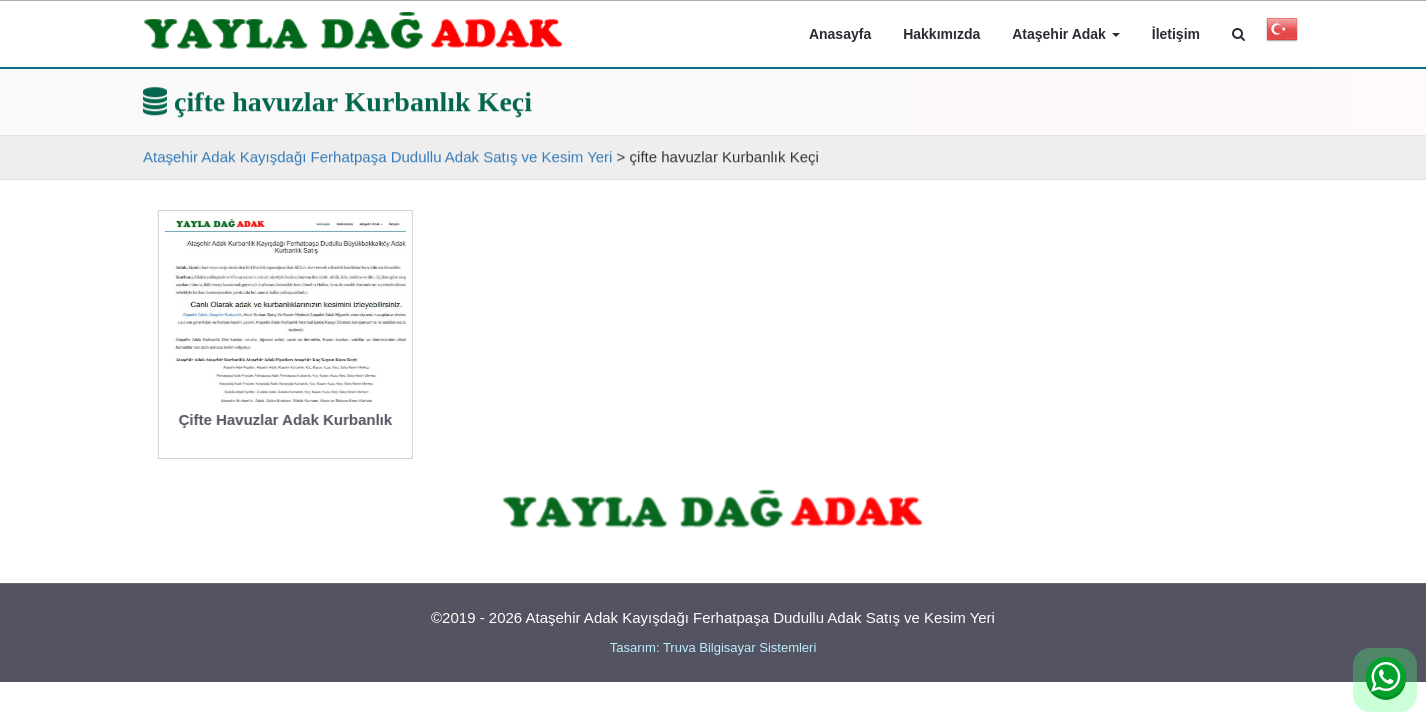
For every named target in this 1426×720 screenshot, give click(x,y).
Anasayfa (840, 34)
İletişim (1176, 34)
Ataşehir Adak (1066, 34)
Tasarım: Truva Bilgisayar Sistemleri (713, 647)
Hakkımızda (941, 34)
